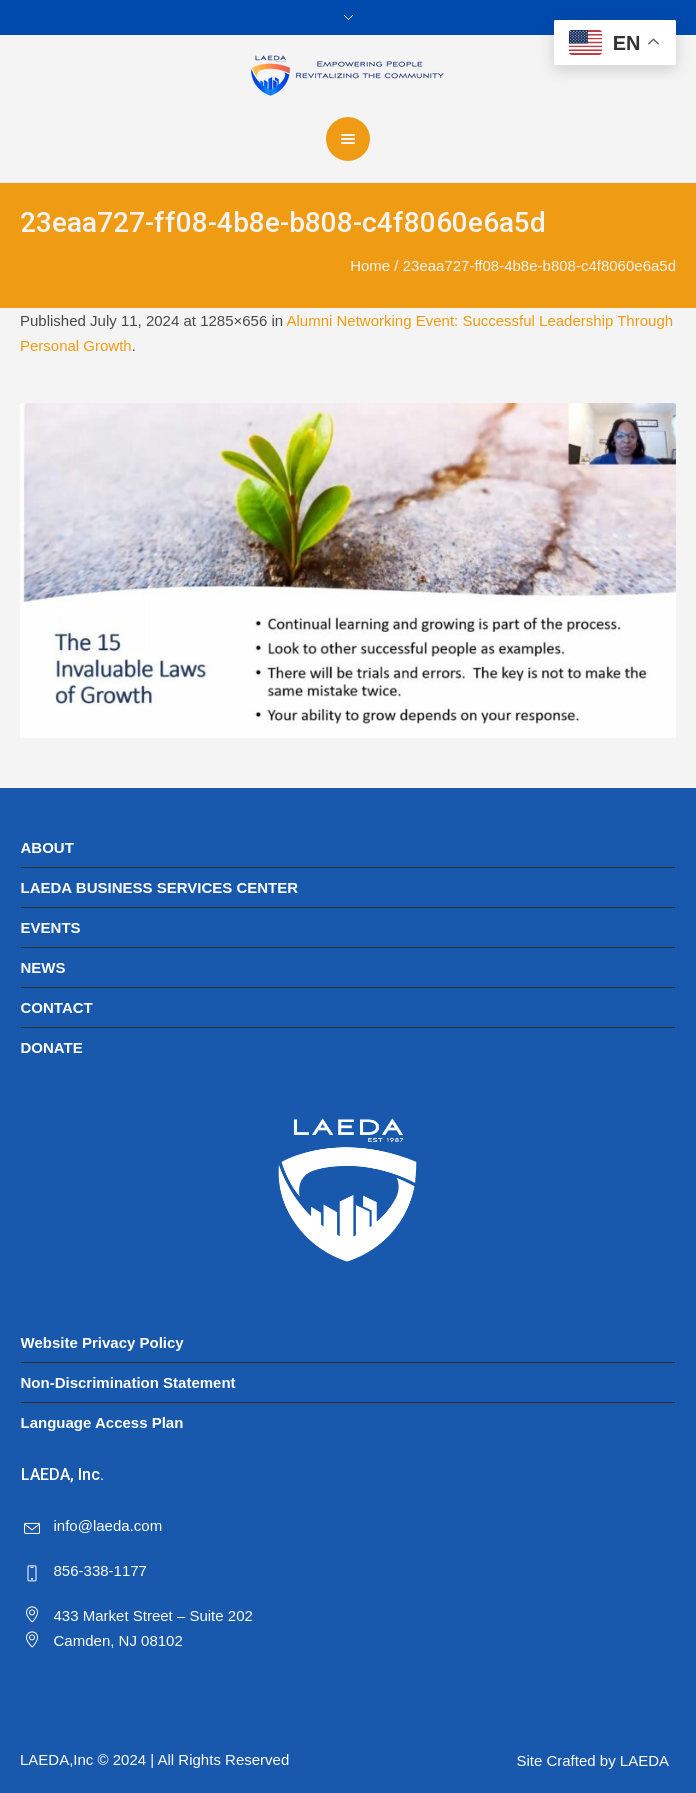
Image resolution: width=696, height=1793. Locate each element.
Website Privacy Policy (102, 1342)
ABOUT (47, 847)
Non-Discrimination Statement (128, 1382)
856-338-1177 (100, 1570)
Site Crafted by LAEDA (592, 1760)
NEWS (43, 967)
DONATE (52, 1047)
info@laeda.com (108, 1525)
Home (370, 265)
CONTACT (57, 1007)
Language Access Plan (102, 1422)
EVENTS (51, 927)
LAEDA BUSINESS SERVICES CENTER (160, 887)
